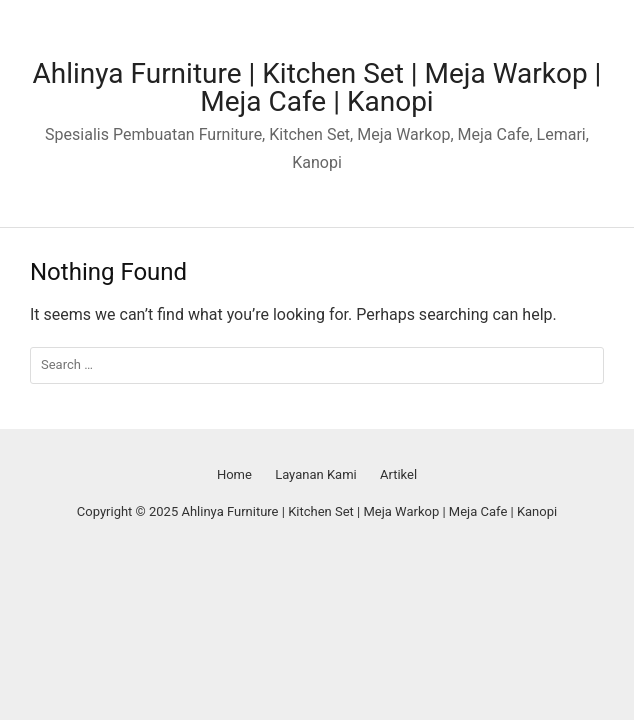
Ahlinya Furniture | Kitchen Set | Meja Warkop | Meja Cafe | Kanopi (317, 87)
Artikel (398, 474)
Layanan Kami (316, 474)
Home (234, 474)
